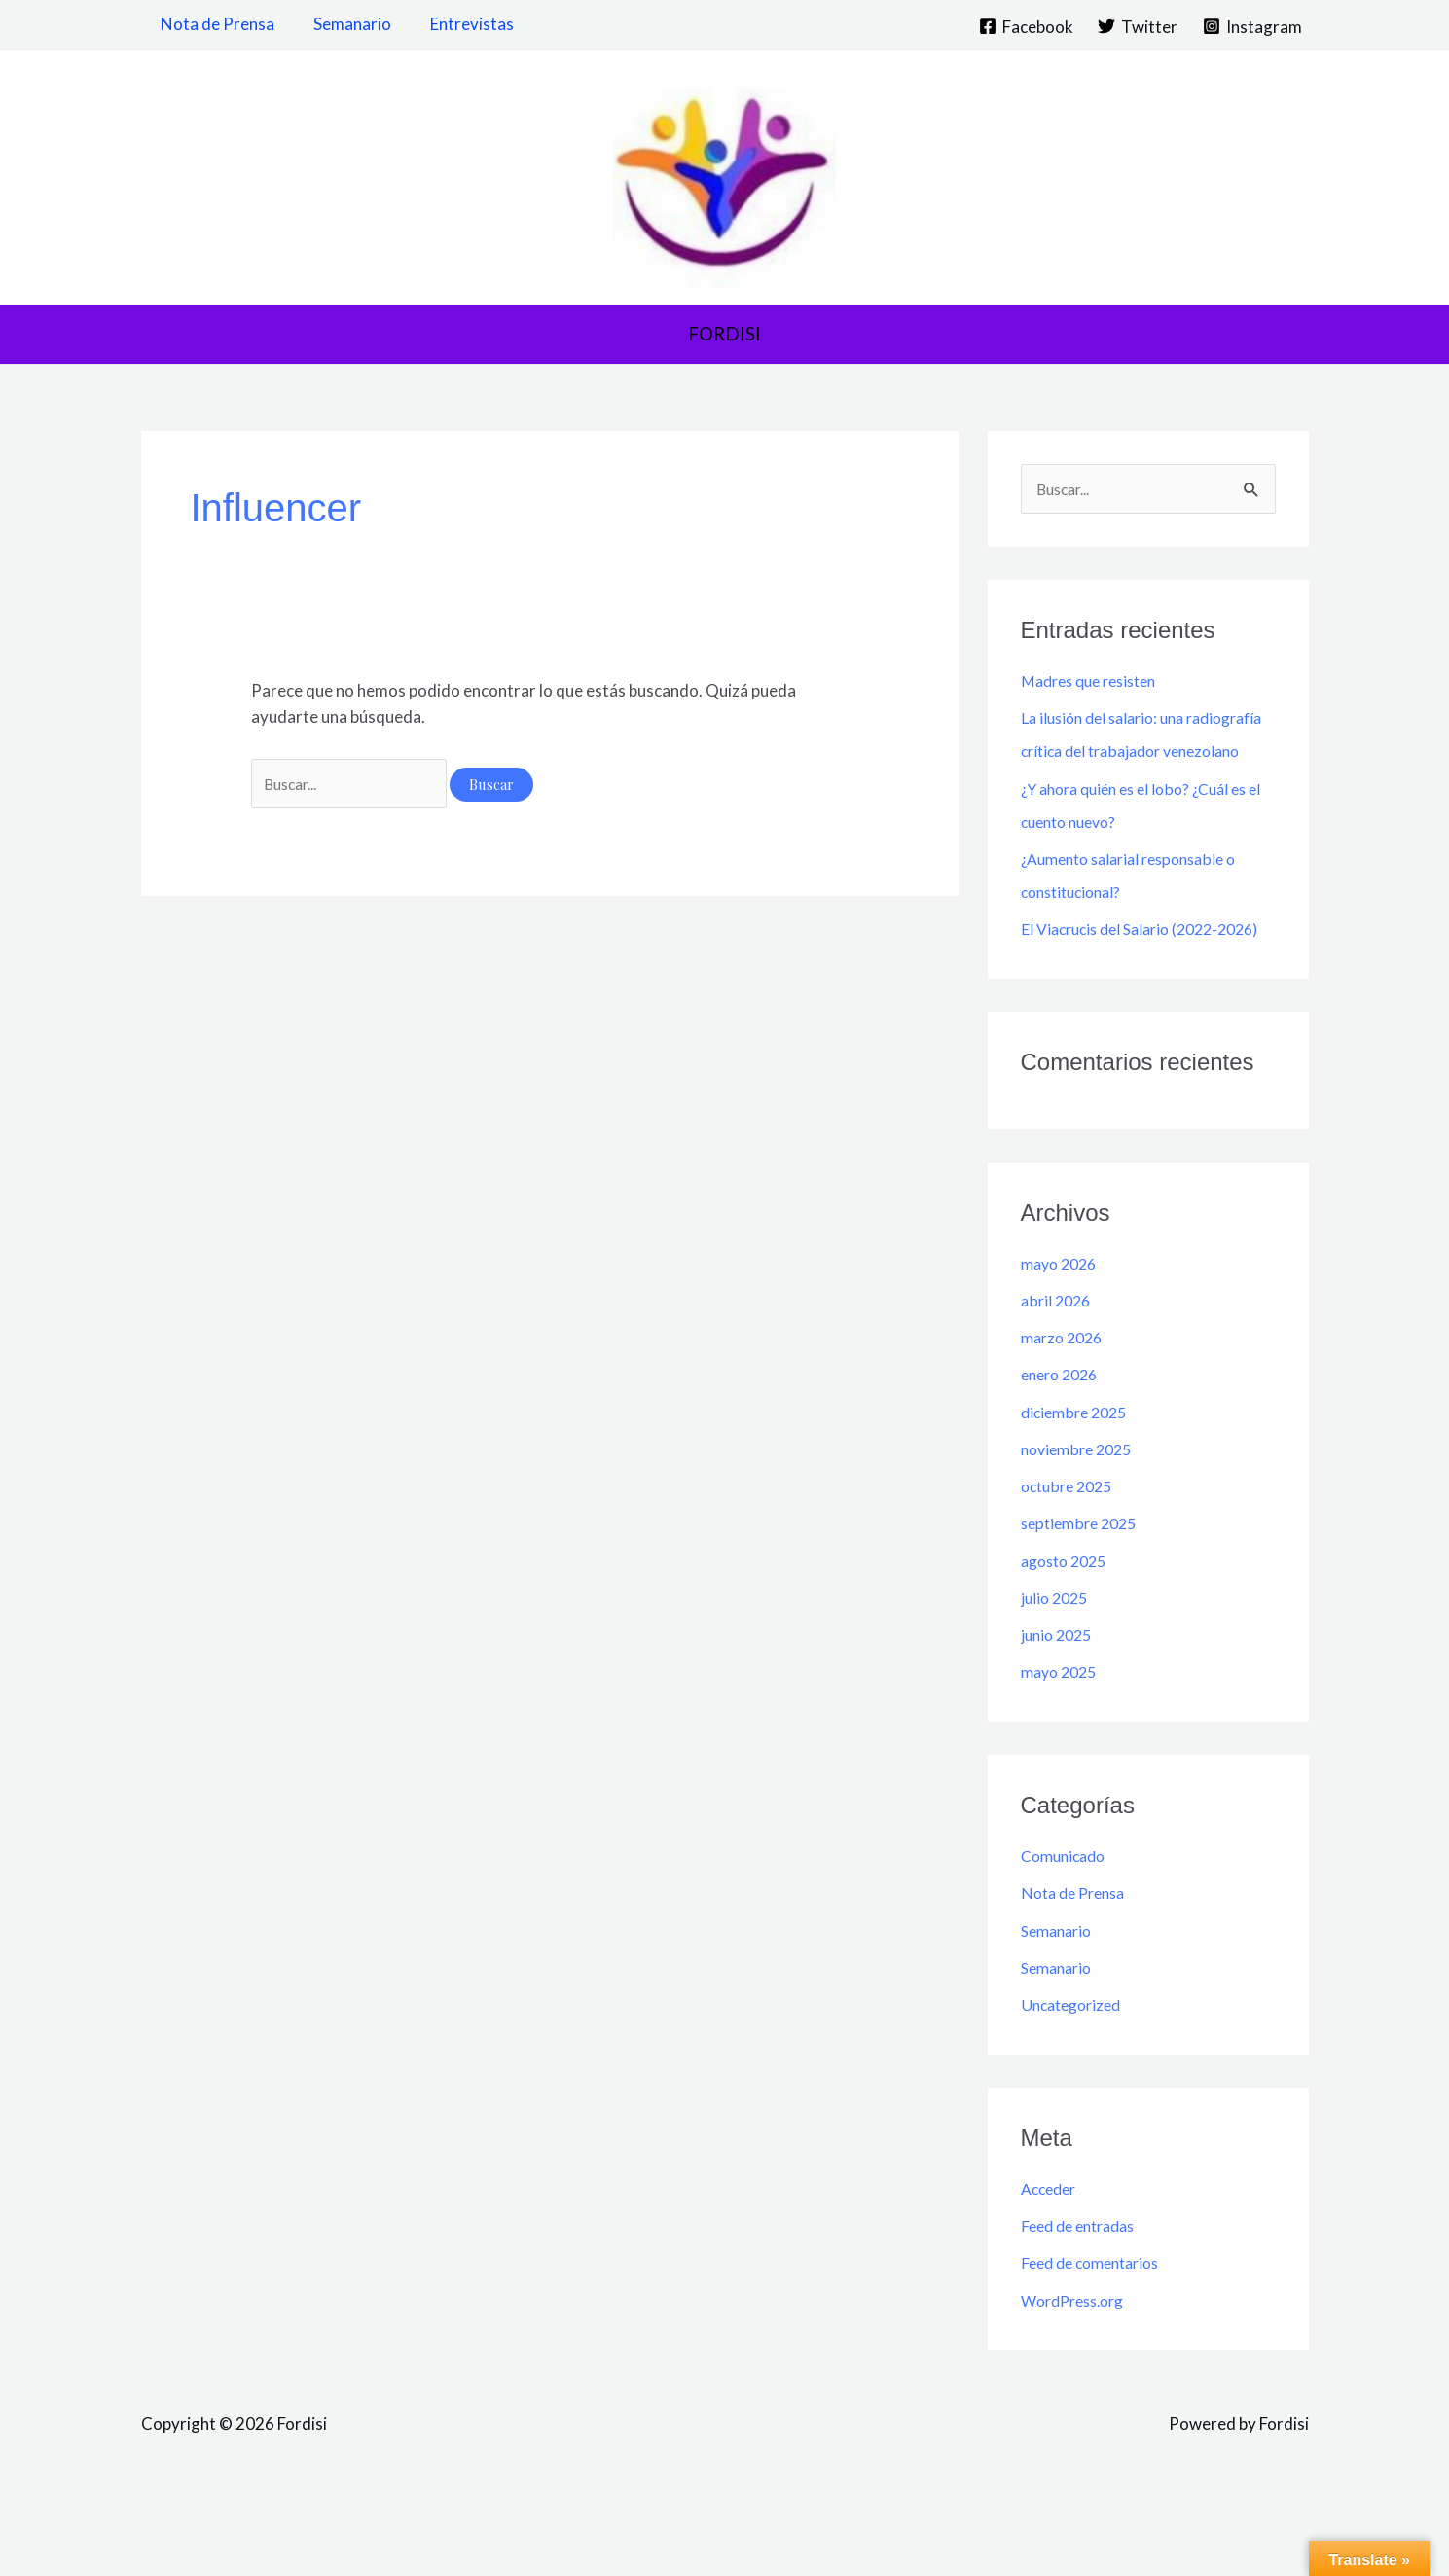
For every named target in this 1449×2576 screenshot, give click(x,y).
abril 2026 (1058, 1368)
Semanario (343, 24)
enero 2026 (1063, 1442)
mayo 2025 (1062, 1740)
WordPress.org (1078, 2368)
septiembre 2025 (1083, 1591)
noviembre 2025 (1081, 1517)
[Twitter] (1137, 26)
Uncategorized (1075, 2072)
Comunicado (1067, 1924)
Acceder (1051, 2256)
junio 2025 (1059, 1703)
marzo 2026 (1065, 1405)
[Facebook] (1026, 26)
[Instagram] (1252, 26)
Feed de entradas (1083, 2293)
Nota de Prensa (215, 24)
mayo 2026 (1062, 1331)
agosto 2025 (1068, 1629)
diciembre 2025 (1078, 1480)
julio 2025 (1057, 1666)
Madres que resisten (1095, 682)
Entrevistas (457, 24)
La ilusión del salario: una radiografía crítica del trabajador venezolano (1140, 752)
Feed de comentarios (1097, 2330)
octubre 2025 (1070, 1554)
